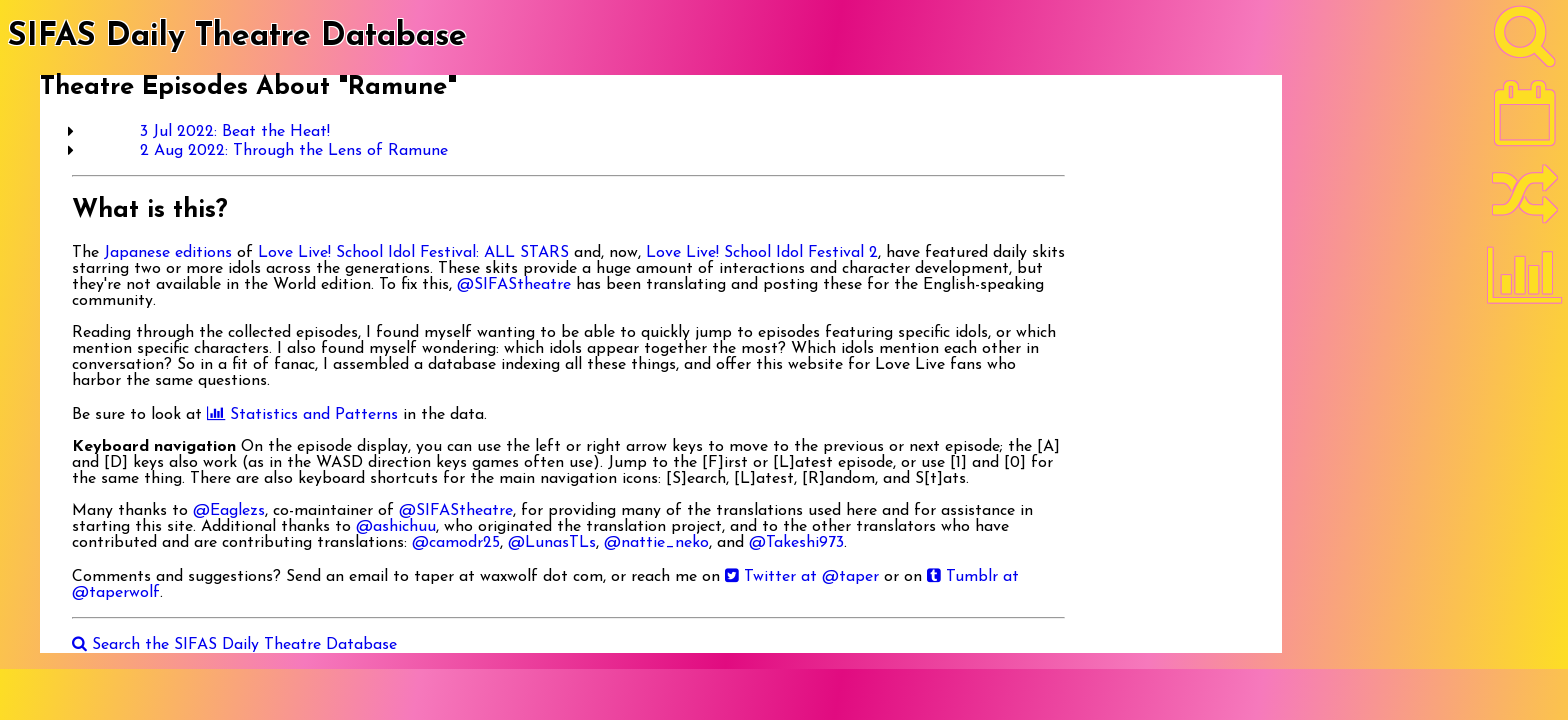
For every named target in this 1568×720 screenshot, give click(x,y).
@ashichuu (396, 527)
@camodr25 (456, 543)
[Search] (1525, 41)
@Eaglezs (229, 511)
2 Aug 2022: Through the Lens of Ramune (294, 151)
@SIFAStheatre (514, 285)
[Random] (1525, 203)
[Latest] (1525, 120)
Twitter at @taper (802, 577)
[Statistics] (1525, 282)
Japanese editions (168, 253)
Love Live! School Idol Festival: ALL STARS (413, 253)
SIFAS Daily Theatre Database (237, 37)
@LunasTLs (552, 543)
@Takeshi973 (796, 543)
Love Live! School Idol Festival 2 (762, 253)
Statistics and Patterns (302, 415)
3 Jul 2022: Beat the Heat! (235, 132)
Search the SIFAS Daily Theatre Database (234, 645)
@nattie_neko (656, 543)
